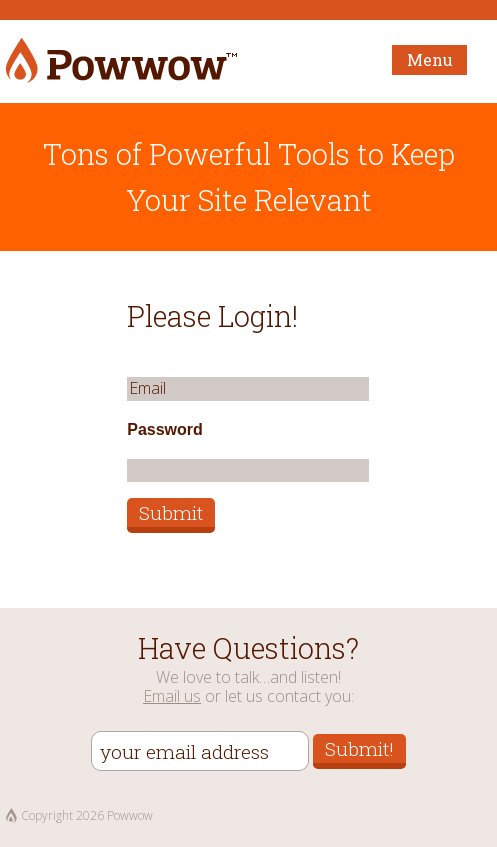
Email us (172, 696)
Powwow (121, 61)
